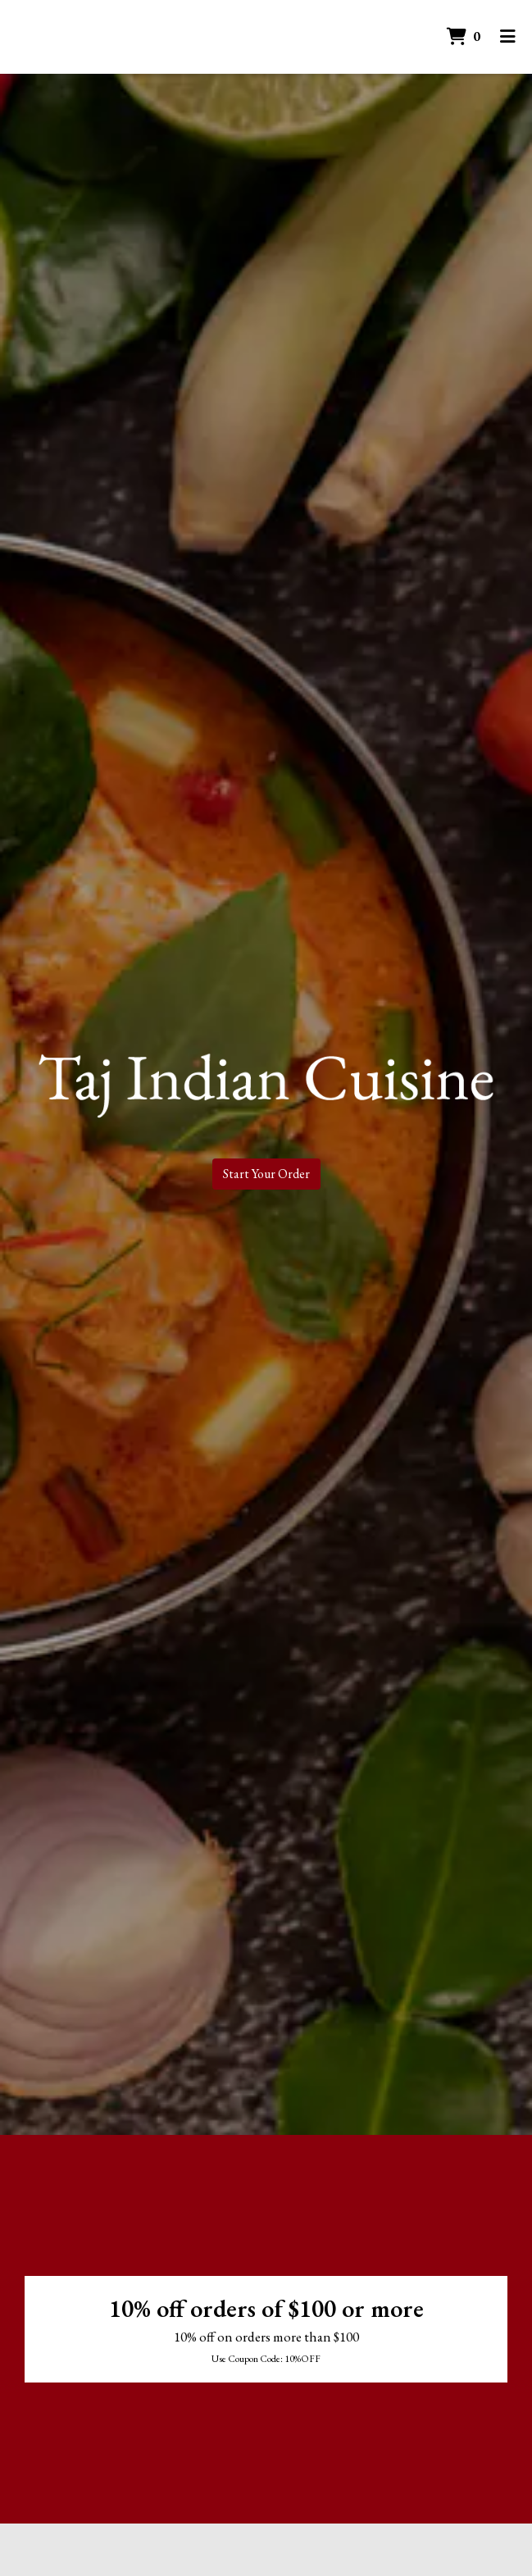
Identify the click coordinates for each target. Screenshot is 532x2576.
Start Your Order (266, 1173)
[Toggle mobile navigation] (507, 37)
